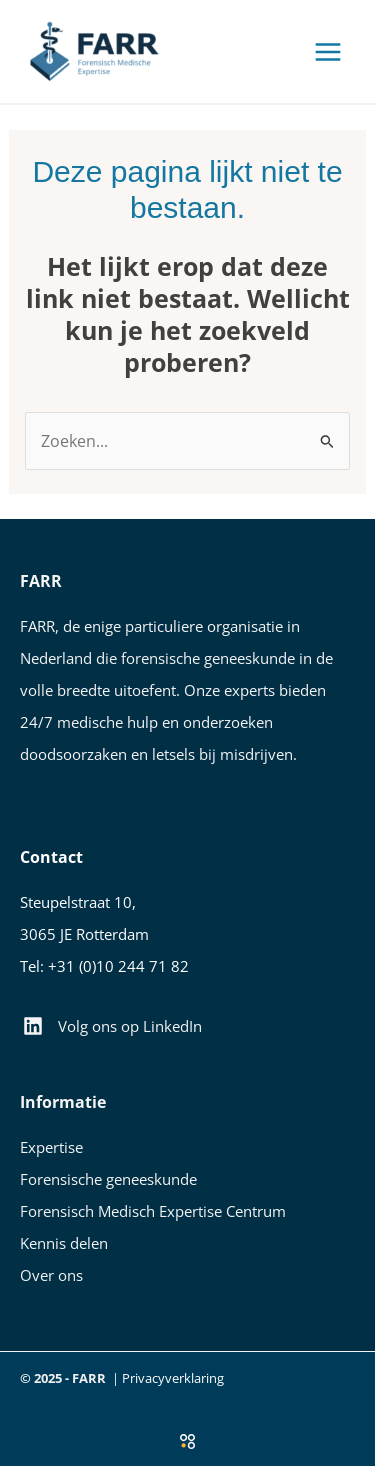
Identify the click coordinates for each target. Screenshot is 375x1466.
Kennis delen (64, 1243)
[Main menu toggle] (327, 51)
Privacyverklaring (173, 1378)
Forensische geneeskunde (108, 1179)
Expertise (51, 1147)
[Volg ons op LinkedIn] (112, 1026)
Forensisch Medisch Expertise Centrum (153, 1211)
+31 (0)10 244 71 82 (118, 966)
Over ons (51, 1275)
